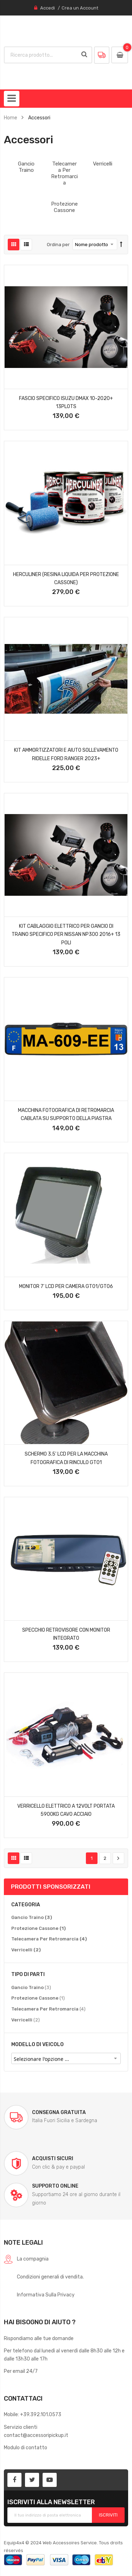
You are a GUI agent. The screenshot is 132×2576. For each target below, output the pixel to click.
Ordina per (58, 244)
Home (10, 117)
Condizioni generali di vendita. (50, 2277)
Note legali (23, 2242)
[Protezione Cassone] (38, 1928)
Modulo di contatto (25, 2447)
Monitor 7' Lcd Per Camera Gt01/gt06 (66, 1286)
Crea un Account (80, 8)
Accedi (47, 8)
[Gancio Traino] (31, 1917)
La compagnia (33, 2259)
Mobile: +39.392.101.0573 (32, 2414)
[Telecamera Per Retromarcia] (49, 1939)
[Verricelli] (26, 1950)
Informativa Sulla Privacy (46, 2294)
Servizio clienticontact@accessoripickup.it (36, 2431)
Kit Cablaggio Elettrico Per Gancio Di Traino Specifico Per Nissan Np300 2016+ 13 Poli (66, 934)
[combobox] (41, 55)
